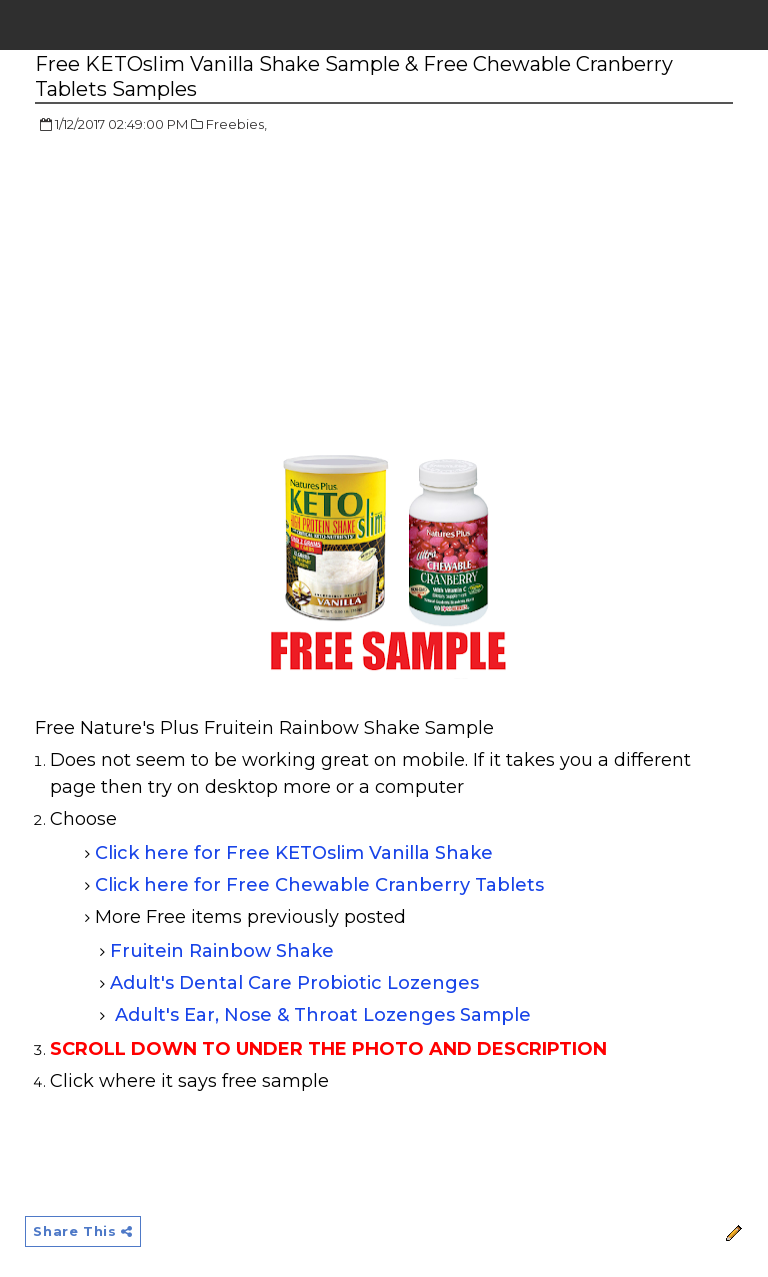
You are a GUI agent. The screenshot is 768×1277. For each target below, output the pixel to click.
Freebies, (236, 124)
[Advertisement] (203, 295)
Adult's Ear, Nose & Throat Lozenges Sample (323, 1015)
